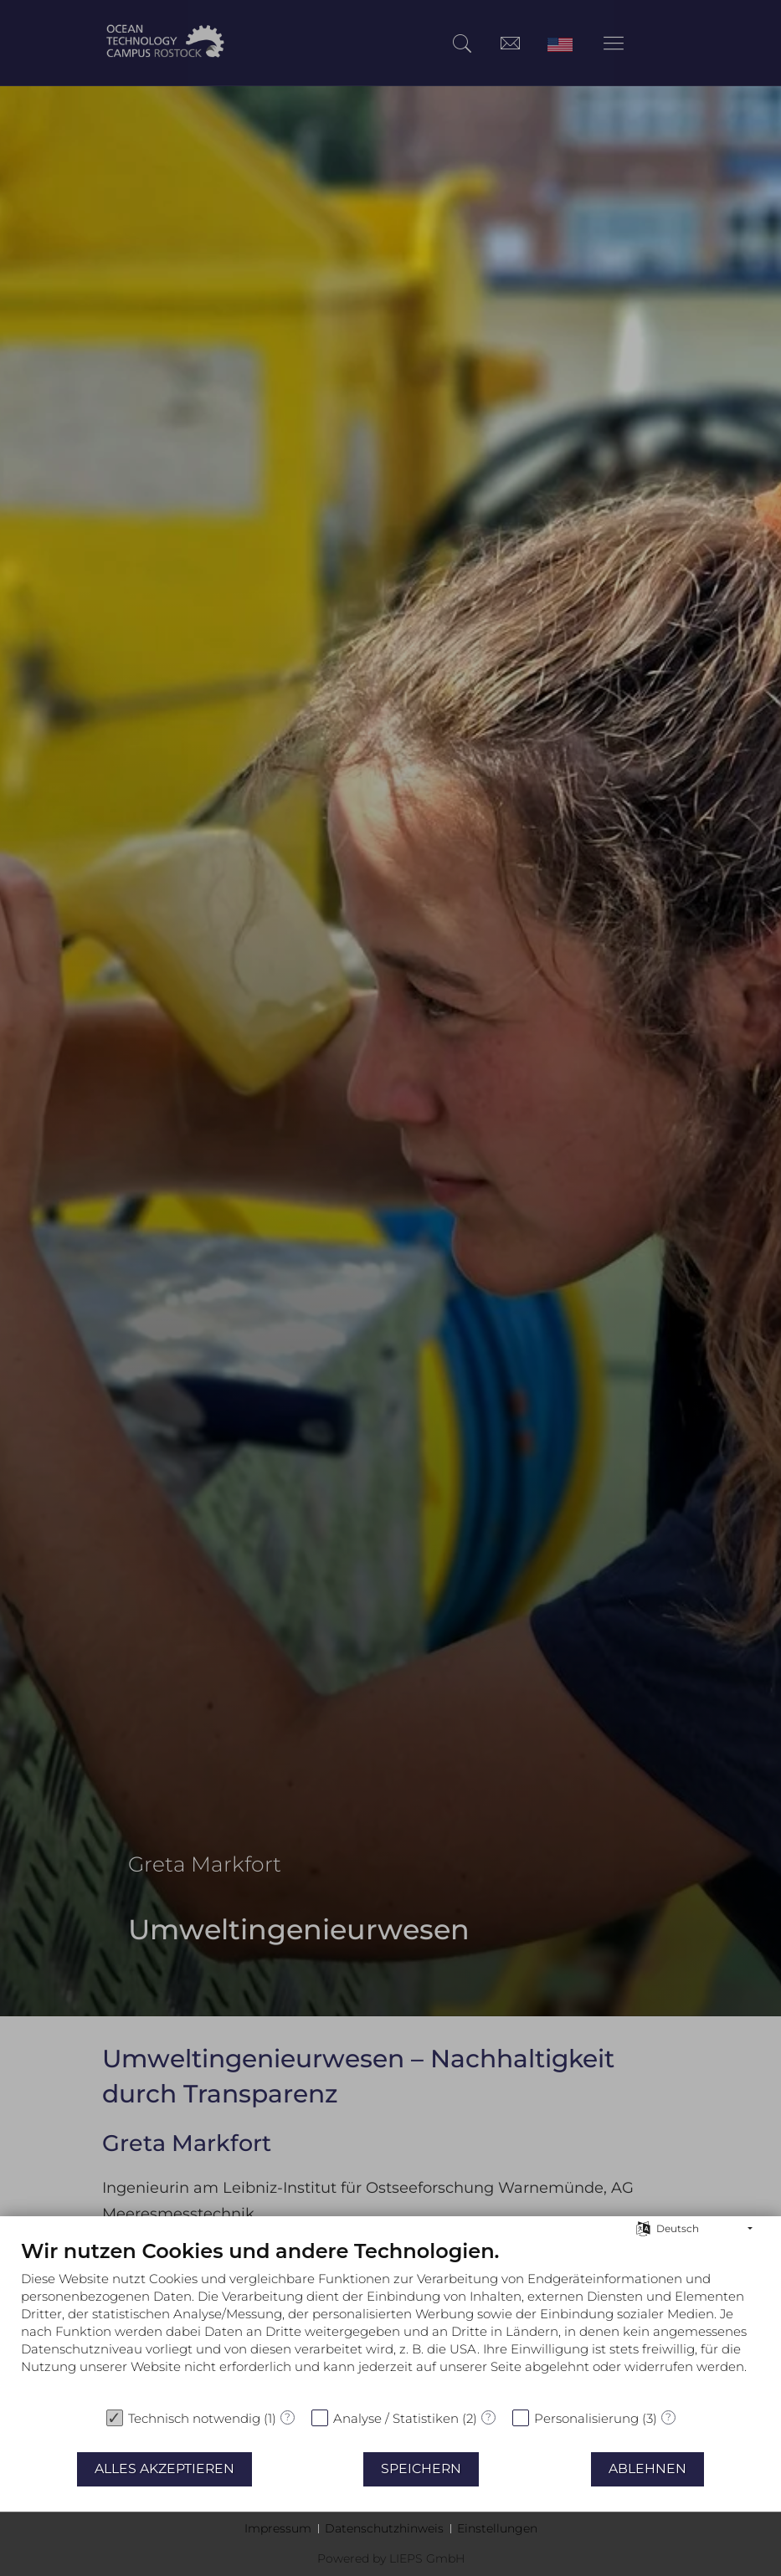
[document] (390, 2319)
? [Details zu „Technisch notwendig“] (287, 2416)
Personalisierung (586, 2418)
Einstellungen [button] (497, 2528)
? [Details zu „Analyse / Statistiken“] (488, 2416)
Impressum (277, 2528)
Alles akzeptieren (164, 2468)
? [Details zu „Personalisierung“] (668, 2416)
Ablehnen (647, 2468)
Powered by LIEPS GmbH (391, 2558)
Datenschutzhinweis (384, 2528)
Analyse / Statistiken (396, 2418)
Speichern (421, 2468)
